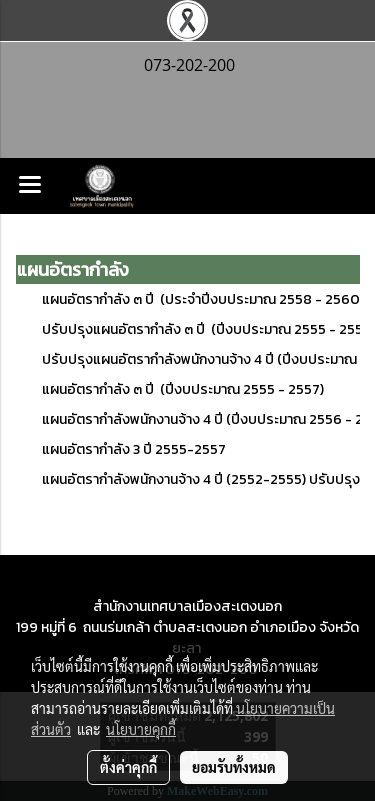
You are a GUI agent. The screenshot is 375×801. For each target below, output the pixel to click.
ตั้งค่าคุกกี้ (128, 767)
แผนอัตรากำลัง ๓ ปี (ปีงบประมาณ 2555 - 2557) (183, 389)
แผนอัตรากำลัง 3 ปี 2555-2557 (134, 449)
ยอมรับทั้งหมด (234, 767)
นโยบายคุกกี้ (141, 729)
